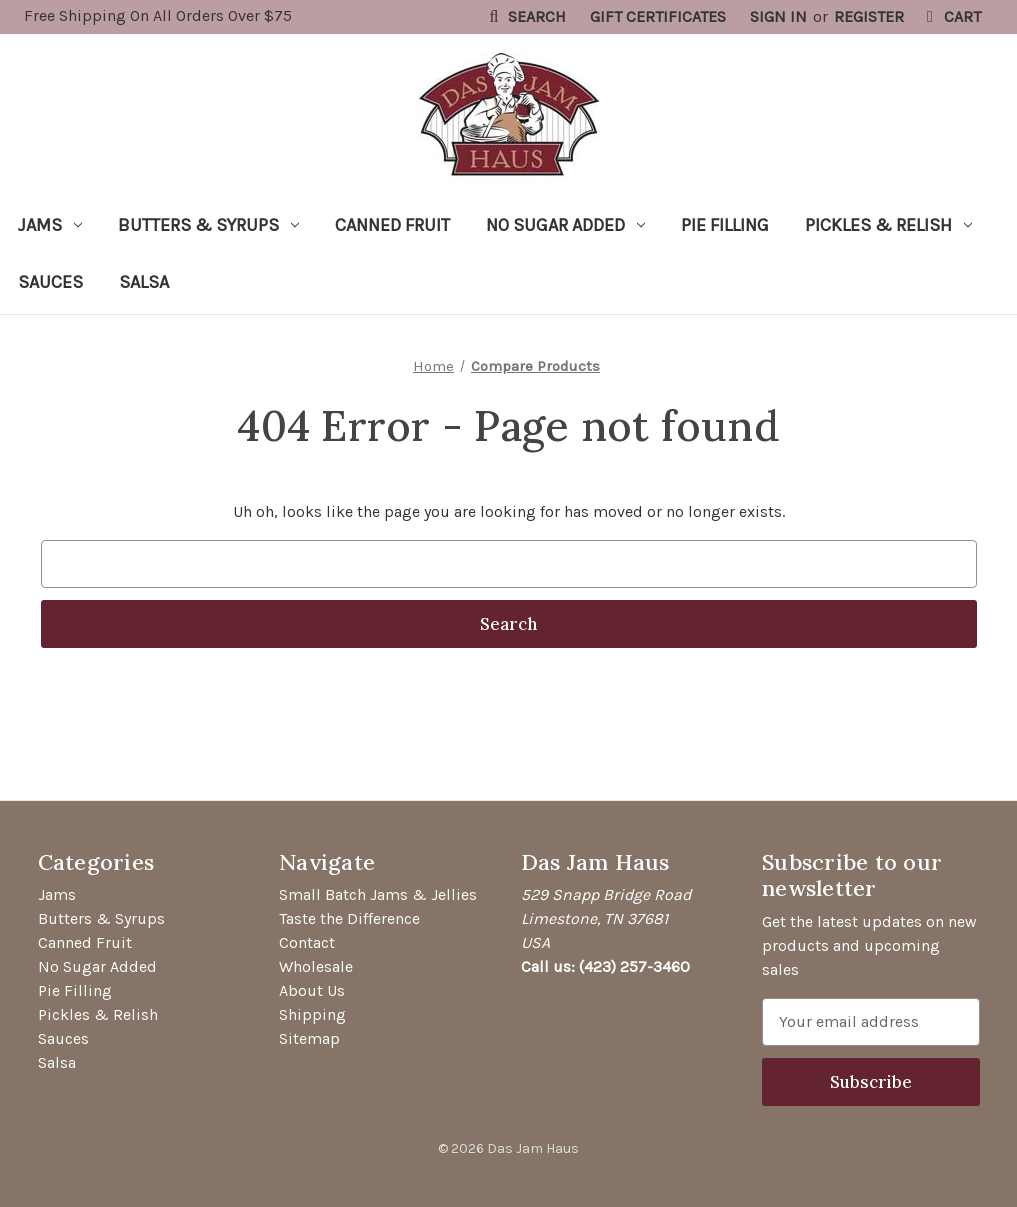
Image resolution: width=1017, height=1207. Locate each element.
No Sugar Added (565, 225)
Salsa (144, 282)
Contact (307, 942)
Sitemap (309, 1038)
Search (525, 16)
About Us (312, 990)
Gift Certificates (658, 16)
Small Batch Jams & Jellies (378, 894)
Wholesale (316, 966)
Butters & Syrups (208, 225)
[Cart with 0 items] (950, 17)
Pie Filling (725, 225)
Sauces (50, 282)
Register (869, 16)
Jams (50, 225)
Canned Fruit (392, 225)
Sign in (778, 16)
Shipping (312, 1014)
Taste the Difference (349, 918)
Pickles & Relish (888, 225)
